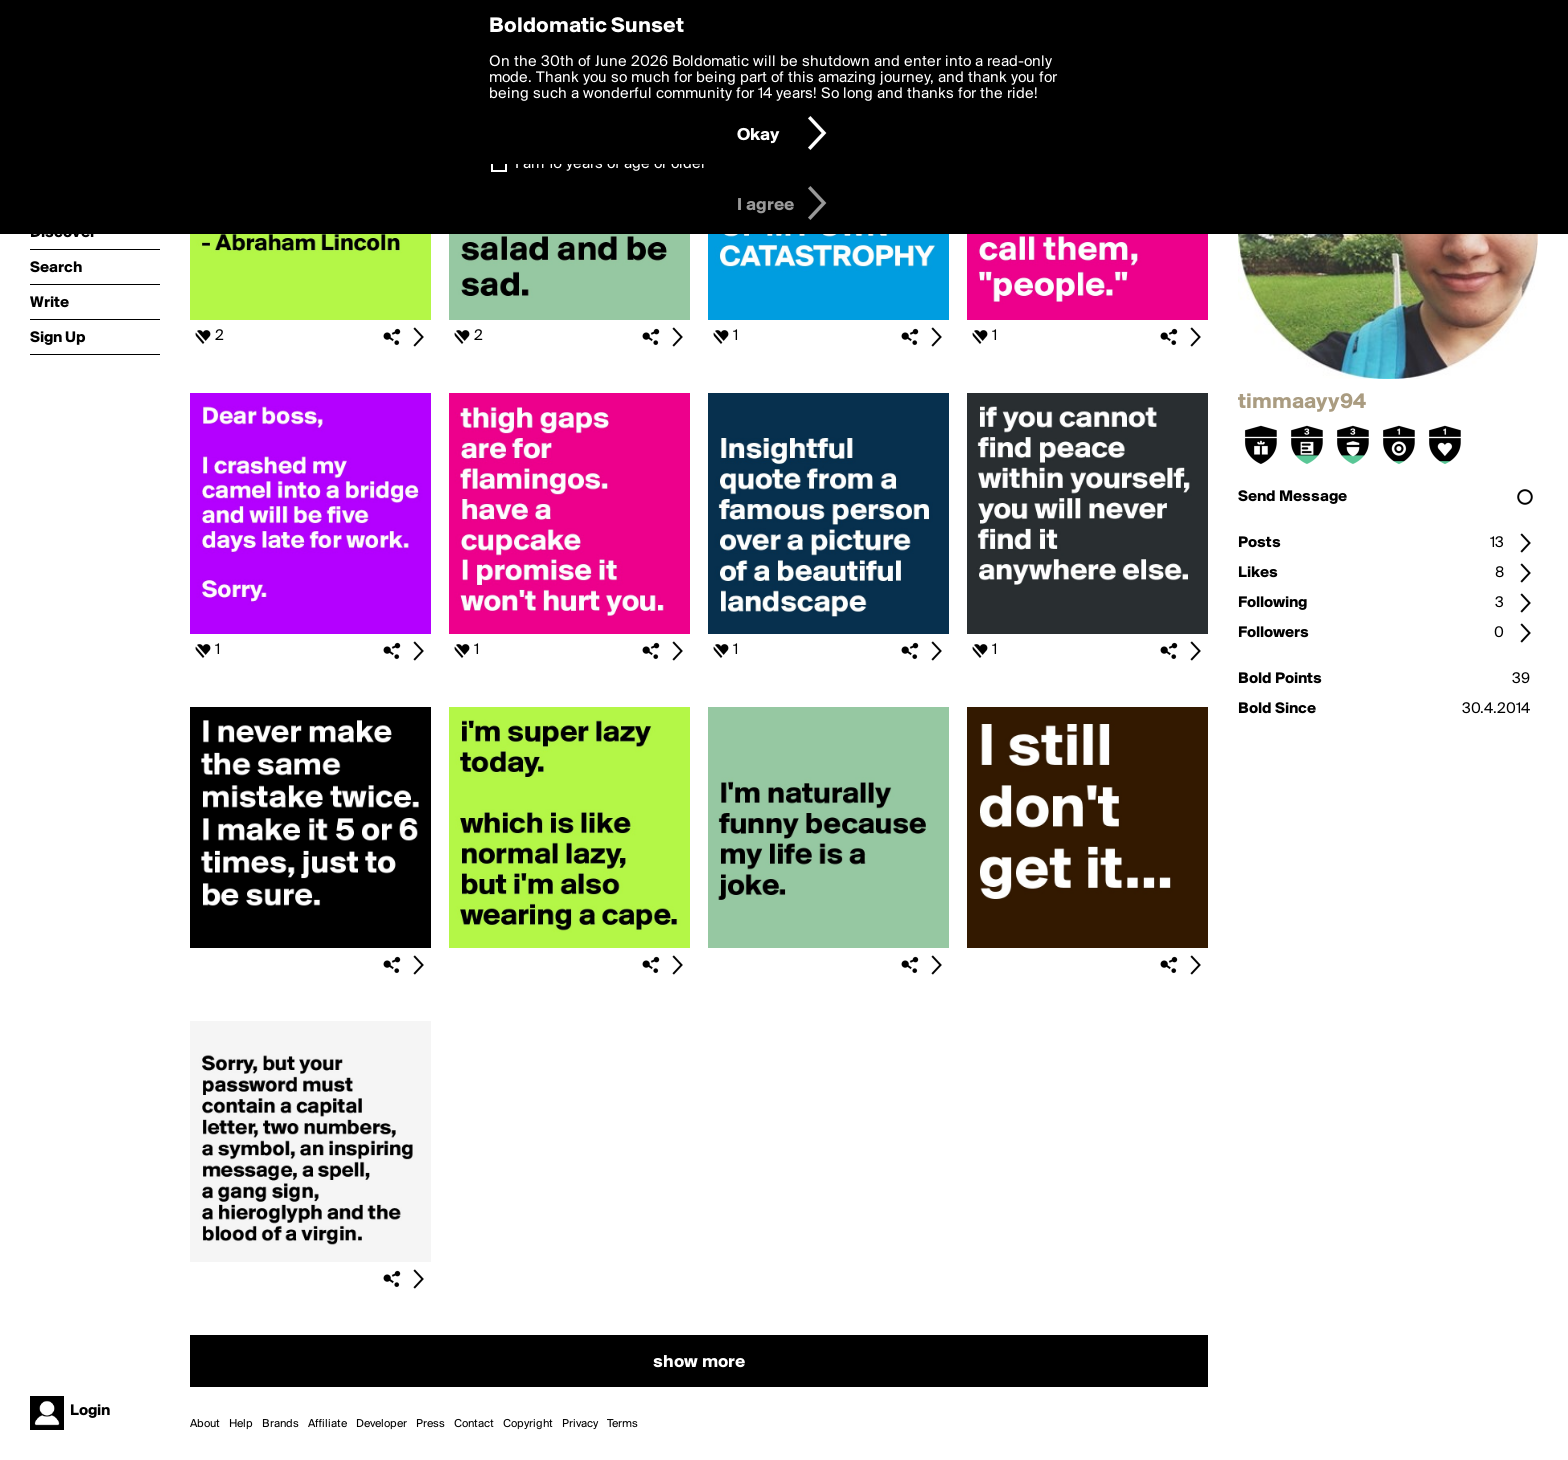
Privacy (580, 1424)
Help (241, 1424)
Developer (381, 1424)
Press (430, 1424)
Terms (622, 1424)
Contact (474, 1424)
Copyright (528, 1424)
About (205, 1424)
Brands (280, 1424)
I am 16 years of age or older (610, 164)
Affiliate (327, 1424)
